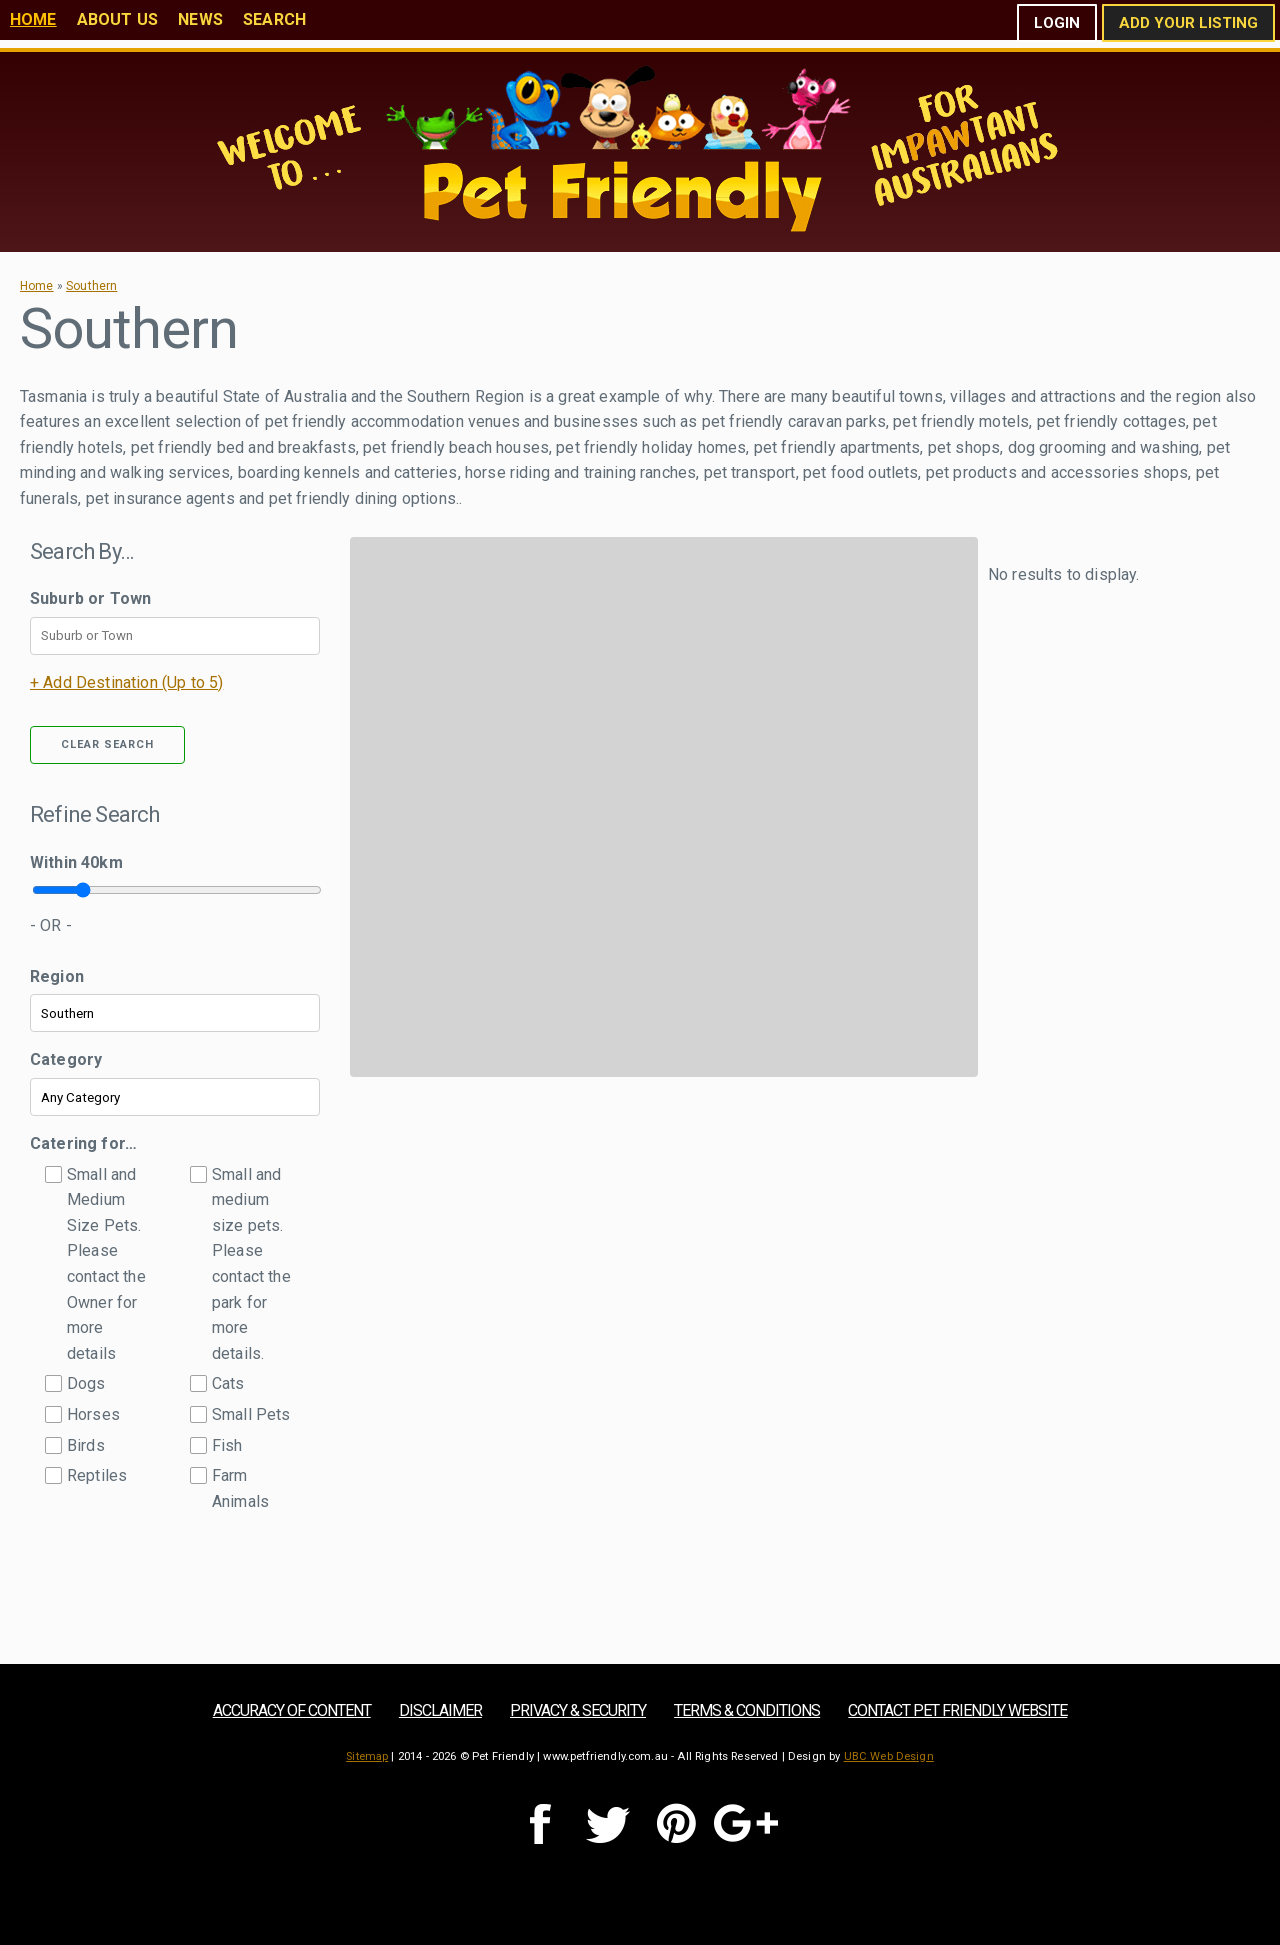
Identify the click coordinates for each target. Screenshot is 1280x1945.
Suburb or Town (90, 598)
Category (66, 1059)
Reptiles (97, 1475)
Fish (227, 1445)
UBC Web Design (889, 1756)
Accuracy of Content (292, 1710)
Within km (76, 862)
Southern (91, 286)
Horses (93, 1414)
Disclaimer (440, 1710)
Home (33, 19)
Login (1057, 23)
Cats (228, 1383)
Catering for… (83, 1143)
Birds (86, 1445)
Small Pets (251, 1414)
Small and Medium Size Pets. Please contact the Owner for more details (106, 1264)
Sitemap (367, 1756)
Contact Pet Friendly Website (957, 1710)
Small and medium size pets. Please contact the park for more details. (251, 1264)
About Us (117, 19)
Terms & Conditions (747, 1710)
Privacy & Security (578, 1710)
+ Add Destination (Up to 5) (126, 682)
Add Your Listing (1188, 23)
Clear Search (107, 744)
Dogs (86, 1383)
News (200, 19)
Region (57, 976)
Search (274, 19)
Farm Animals (240, 1488)
